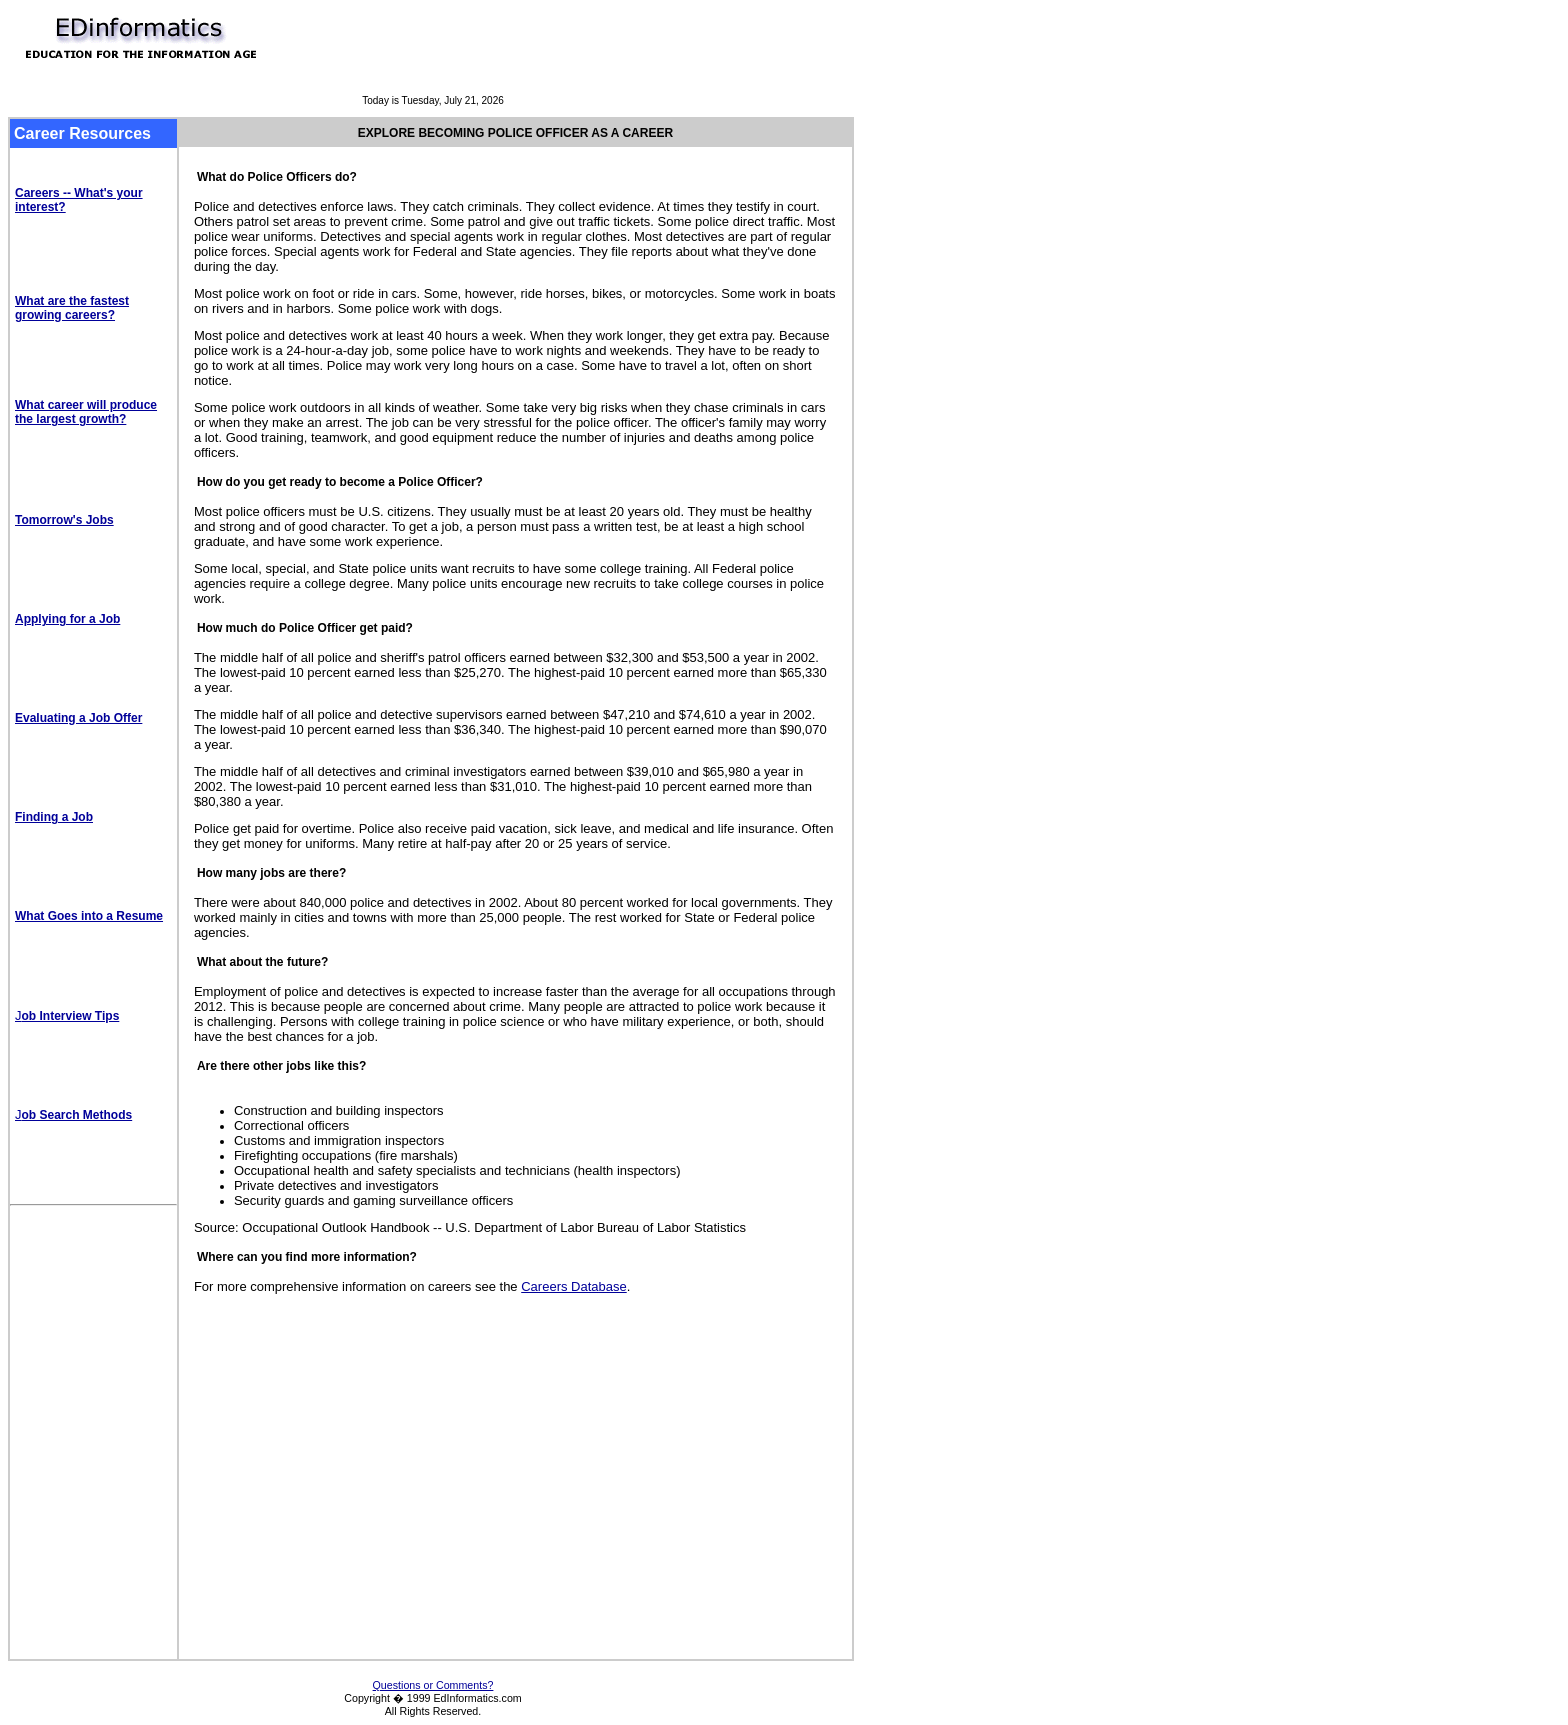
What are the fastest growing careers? (72, 308)
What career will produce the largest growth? (86, 412)
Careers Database (574, 1286)
